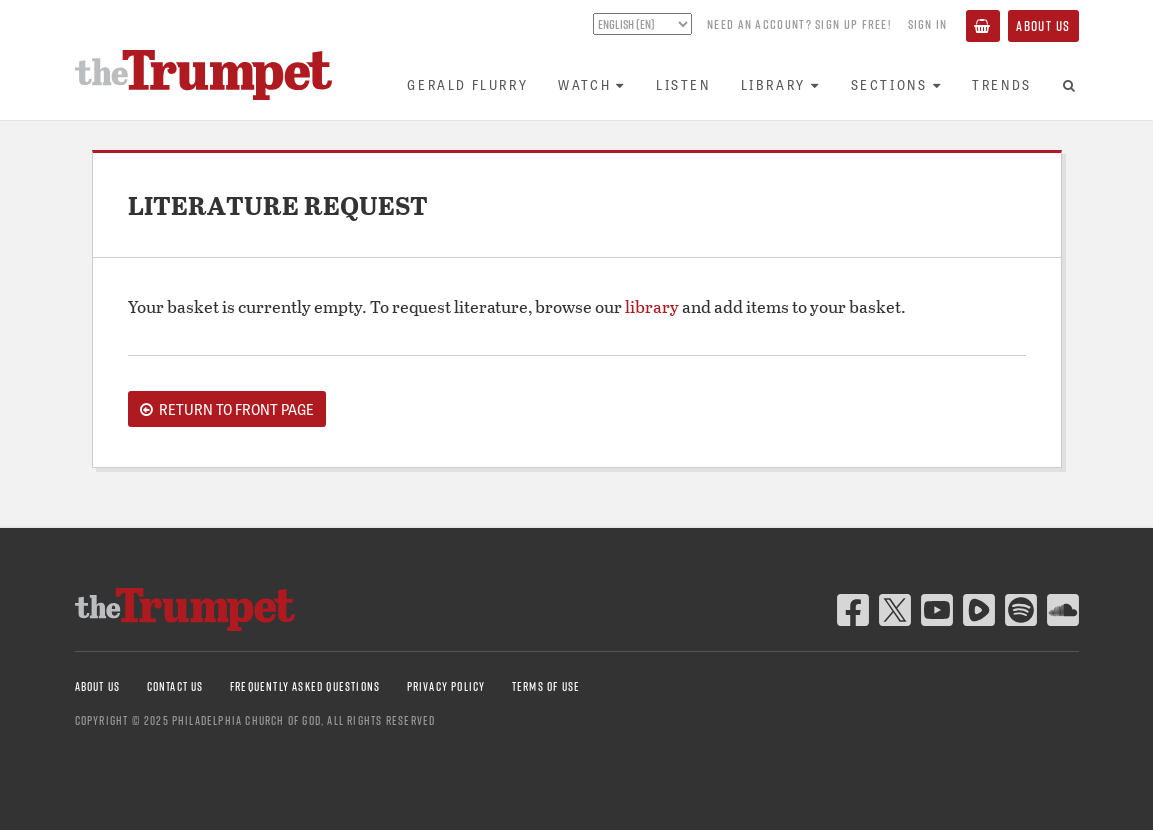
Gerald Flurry (467, 84)
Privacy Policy (446, 686)
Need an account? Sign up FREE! (799, 24)
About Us (1043, 26)
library (652, 306)
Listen (683, 84)
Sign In (928, 24)
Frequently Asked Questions (305, 686)
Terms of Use (546, 686)
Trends (1002, 84)
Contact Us (175, 686)
